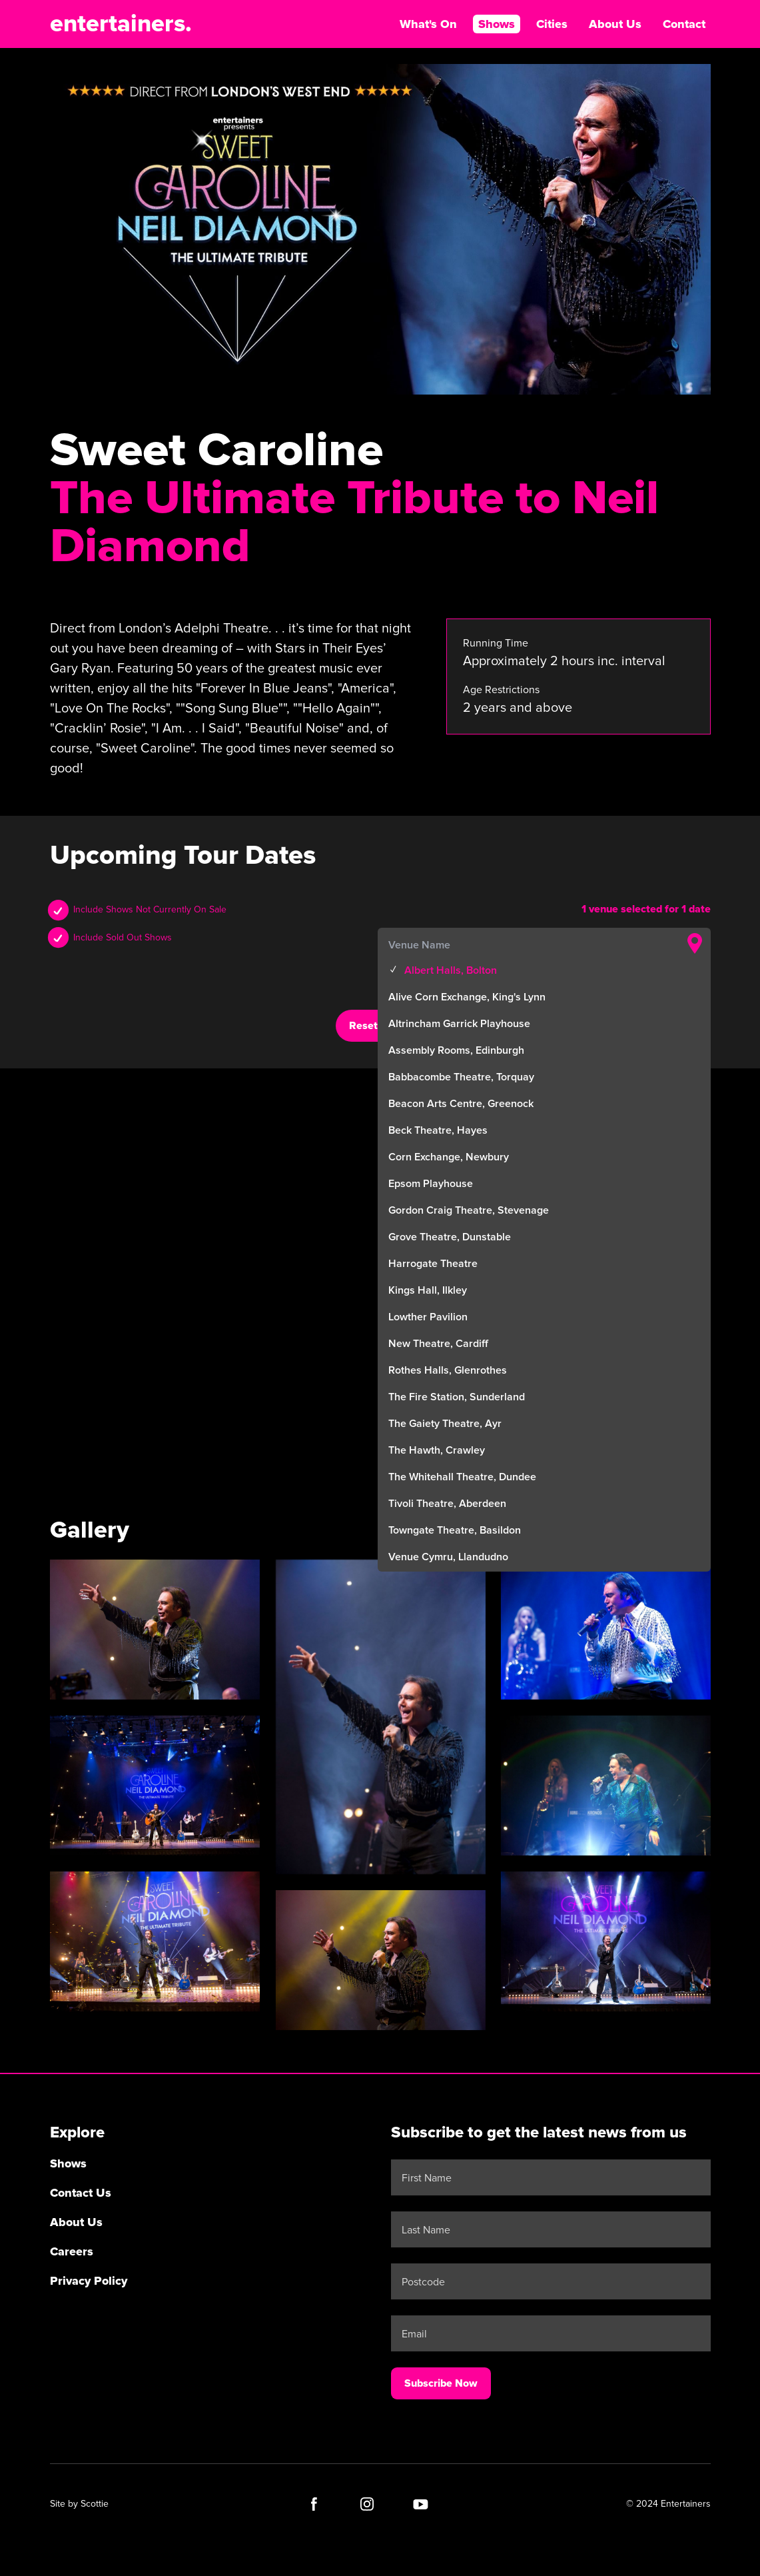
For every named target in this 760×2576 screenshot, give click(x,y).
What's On (428, 24)
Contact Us (80, 2192)
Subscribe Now (441, 2383)
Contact (684, 24)
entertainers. (121, 24)
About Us (615, 24)
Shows (496, 24)
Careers (71, 2251)
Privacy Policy (88, 2280)
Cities (552, 24)
